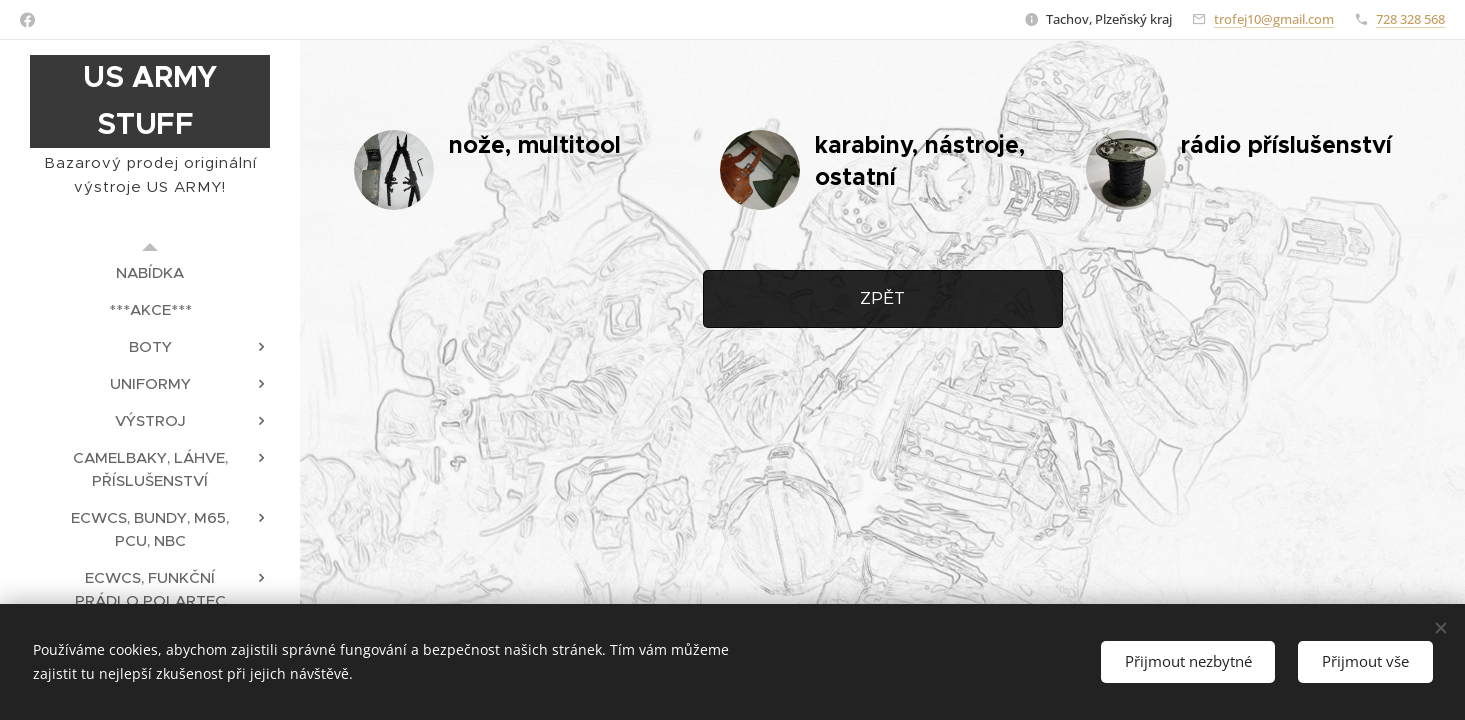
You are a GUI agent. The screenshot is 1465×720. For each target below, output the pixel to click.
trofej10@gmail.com (1274, 19)
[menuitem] (150, 272)
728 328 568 (1410, 19)
